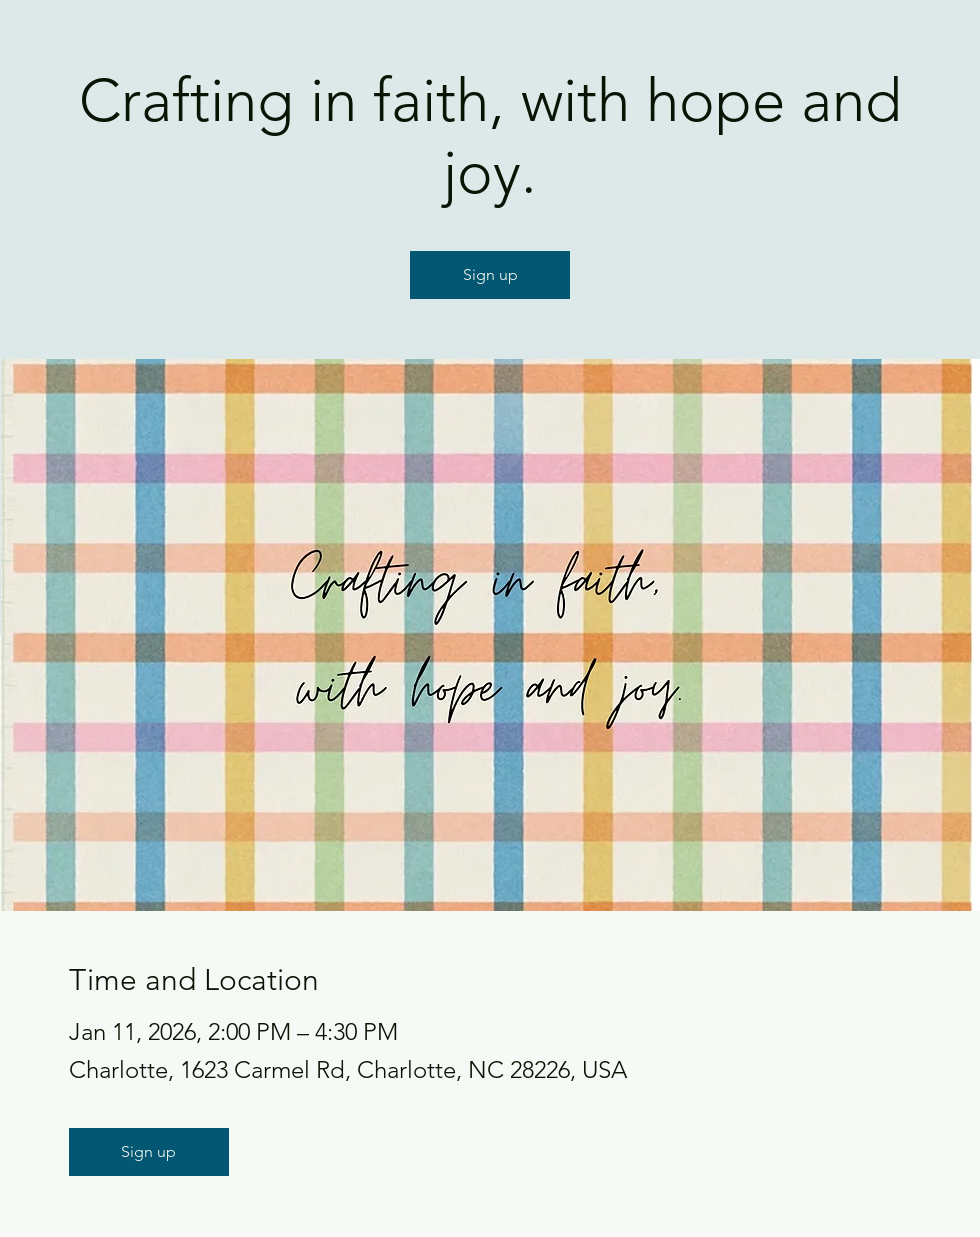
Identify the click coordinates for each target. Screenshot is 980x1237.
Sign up (490, 274)
